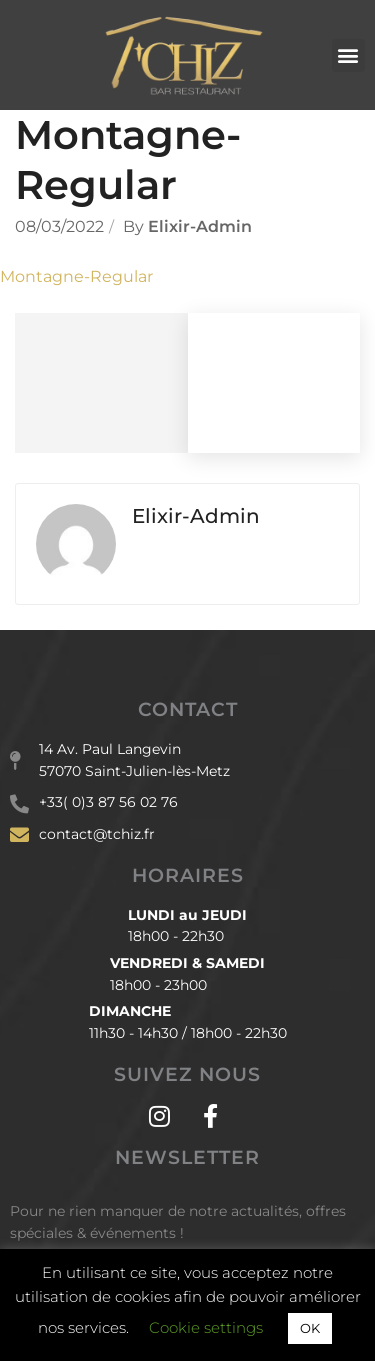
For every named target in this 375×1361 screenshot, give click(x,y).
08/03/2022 (59, 226)
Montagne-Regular (76, 276)
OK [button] (310, 1328)
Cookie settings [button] (206, 1327)
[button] (348, 55)
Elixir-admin (200, 226)
